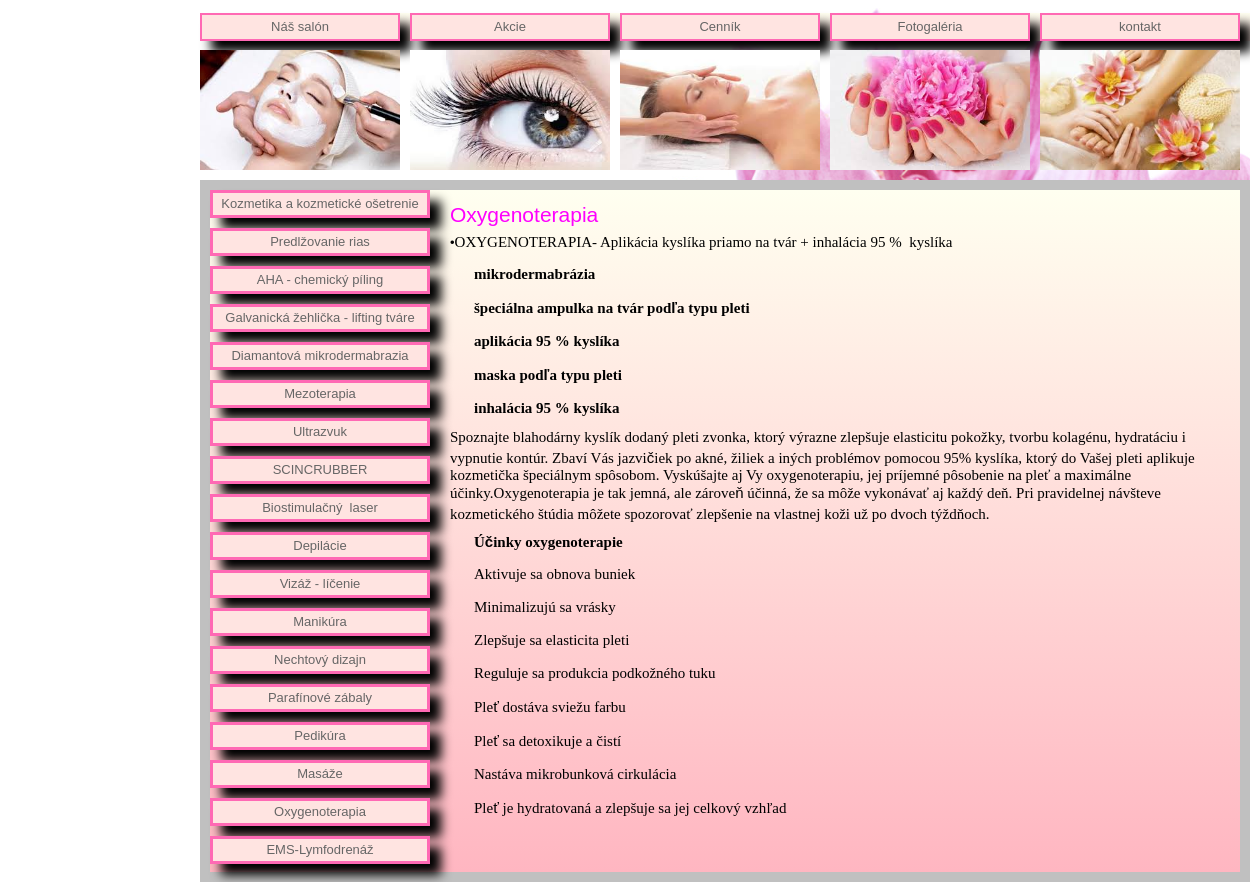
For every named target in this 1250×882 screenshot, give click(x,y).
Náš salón (300, 26)
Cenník (719, 26)
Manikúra (319, 621)
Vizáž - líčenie (320, 583)
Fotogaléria (929, 26)
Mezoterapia (320, 393)
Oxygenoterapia (320, 811)
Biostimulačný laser (320, 507)
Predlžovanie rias (320, 241)
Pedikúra (319, 735)
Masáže (320, 773)
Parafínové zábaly (320, 697)
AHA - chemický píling (320, 279)
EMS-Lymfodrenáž (319, 849)
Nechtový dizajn (320, 659)
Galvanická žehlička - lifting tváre (319, 317)
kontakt (1140, 26)
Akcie (510, 26)
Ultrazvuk (320, 431)
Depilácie (319, 545)
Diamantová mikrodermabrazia (319, 355)
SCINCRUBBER (320, 469)
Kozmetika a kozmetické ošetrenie (319, 203)
